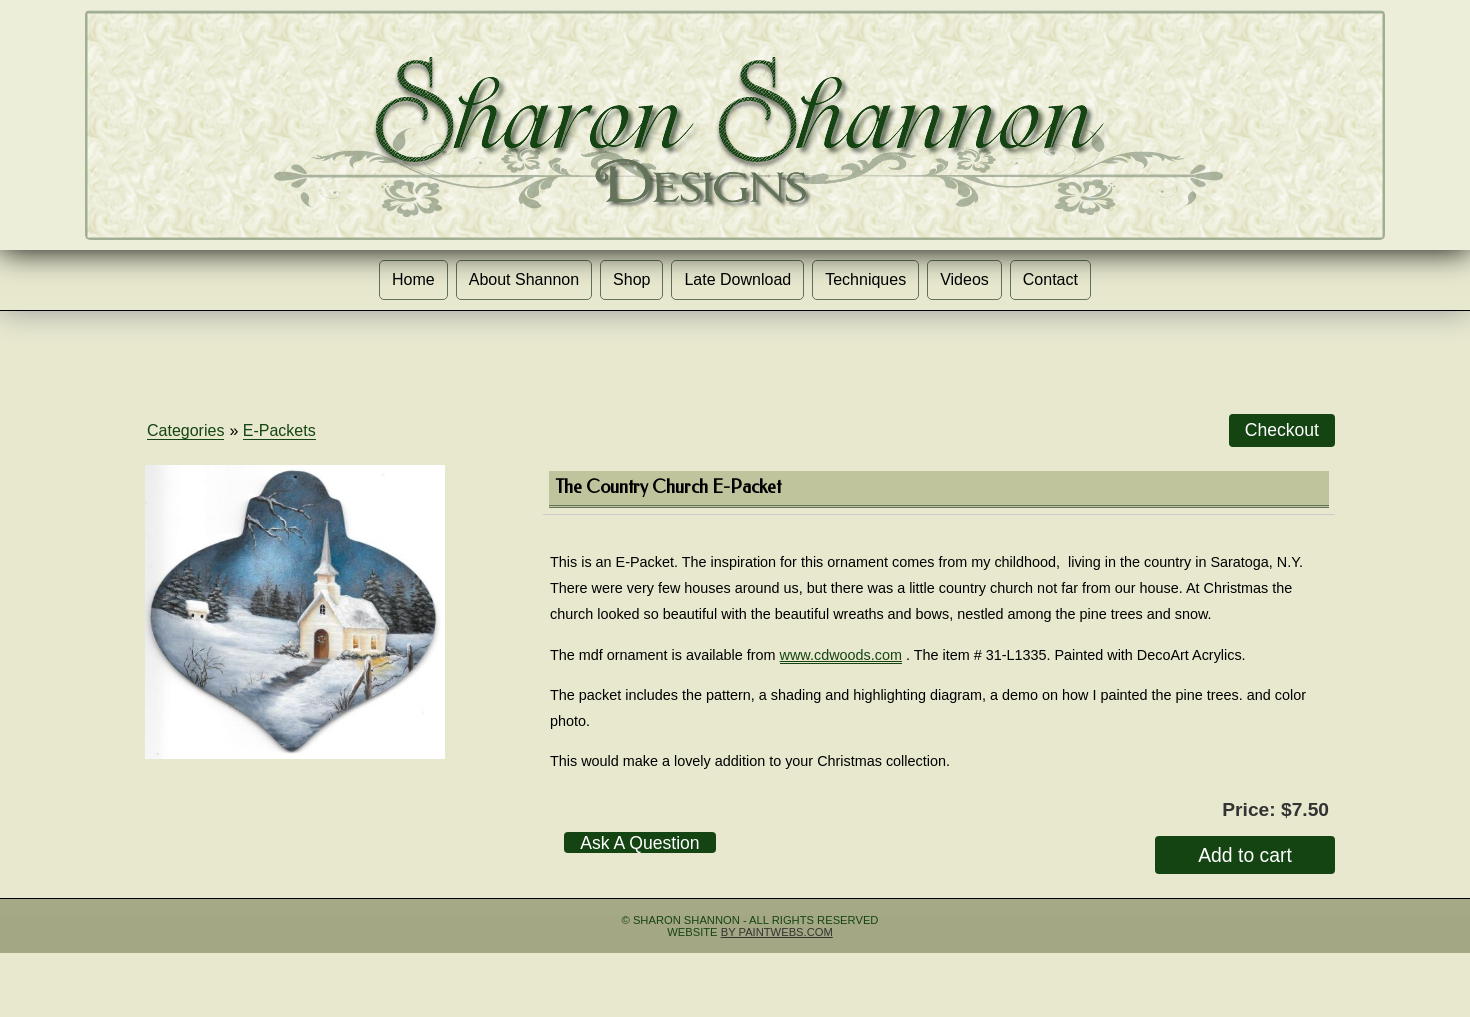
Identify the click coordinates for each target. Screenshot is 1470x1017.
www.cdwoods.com (841, 655)
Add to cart (1245, 855)
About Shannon (524, 279)
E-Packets (279, 430)
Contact (1050, 279)
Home (413, 279)
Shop (631, 279)
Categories (185, 430)
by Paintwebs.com (777, 932)
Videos (964, 279)
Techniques (865, 279)
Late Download (737, 279)
